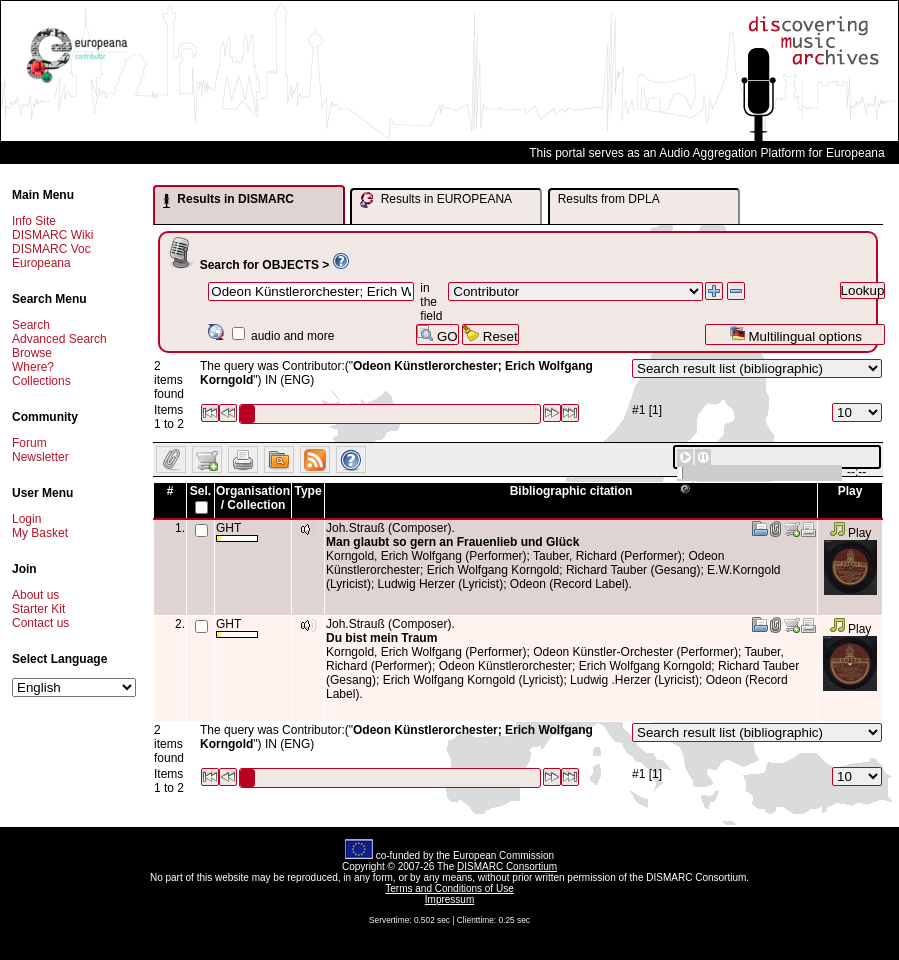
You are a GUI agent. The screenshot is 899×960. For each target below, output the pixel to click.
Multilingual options (795, 334)
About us (35, 595)
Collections (41, 381)
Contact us (40, 623)
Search (31, 325)
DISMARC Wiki (52, 235)
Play (850, 533)
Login (26, 519)
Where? (33, 367)
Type (307, 491)
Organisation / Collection (253, 498)
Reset (490, 334)
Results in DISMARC (228, 200)
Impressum (449, 899)
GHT (237, 531)
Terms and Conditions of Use (449, 888)
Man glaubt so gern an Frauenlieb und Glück (452, 542)
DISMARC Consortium (507, 866)
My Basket (40, 533)
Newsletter (40, 457)
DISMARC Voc (51, 249)
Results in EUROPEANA (436, 200)
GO (437, 334)
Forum (29, 443)
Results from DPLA (609, 199)
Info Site (34, 221)
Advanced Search (59, 339)
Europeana (41, 263)
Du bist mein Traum (381, 638)
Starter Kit (38, 609)
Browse (32, 353)
